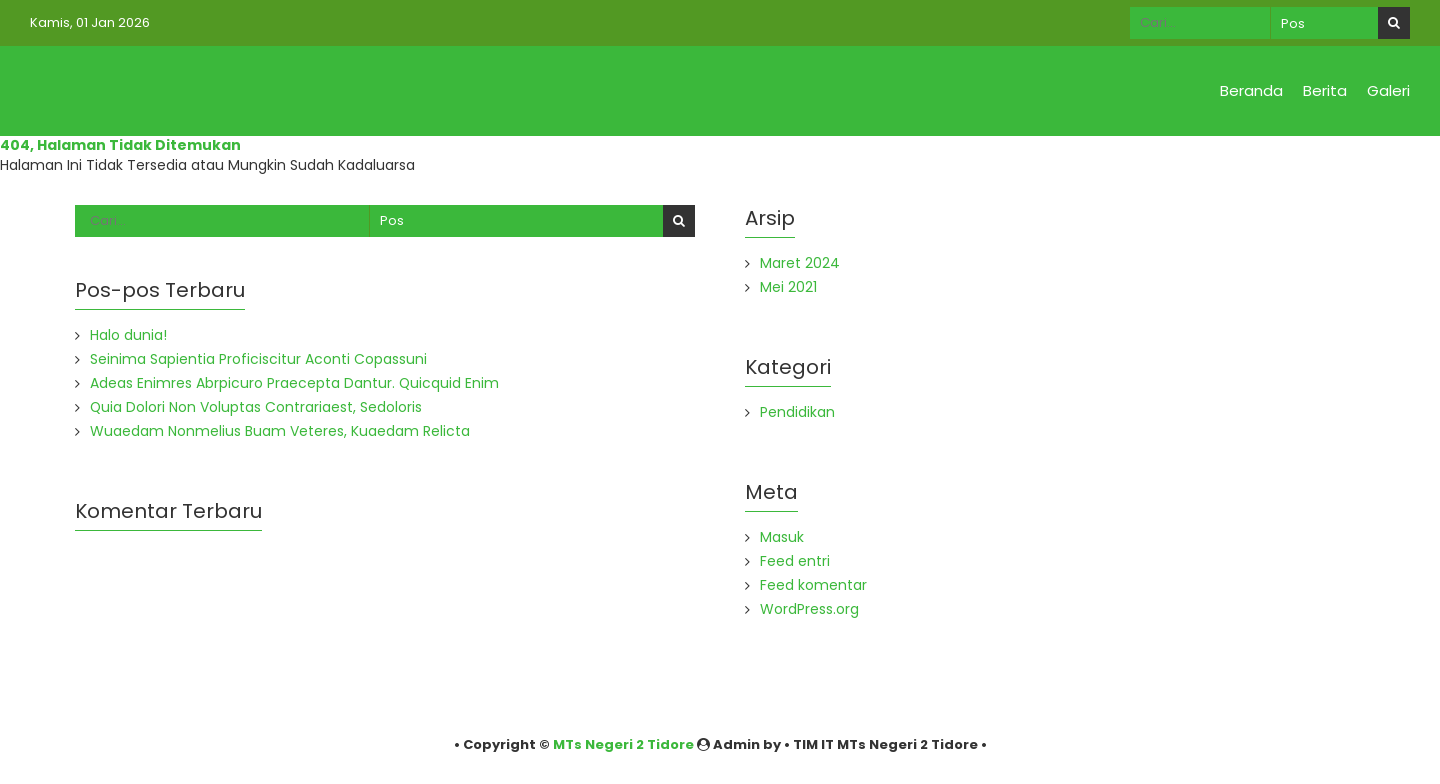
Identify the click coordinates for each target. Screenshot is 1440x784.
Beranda (1251, 90)
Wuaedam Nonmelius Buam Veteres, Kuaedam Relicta (280, 431)
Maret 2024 (800, 263)
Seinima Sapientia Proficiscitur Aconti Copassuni (258, 359)
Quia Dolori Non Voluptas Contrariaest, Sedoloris (256, 407)
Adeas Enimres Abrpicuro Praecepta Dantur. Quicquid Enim (295, 383)
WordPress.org (809, 609)
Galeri (1388, 90)
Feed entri (795, 561)
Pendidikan (797, 412)
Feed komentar (813, 585)
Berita (1325, 90)
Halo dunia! (128, 335)
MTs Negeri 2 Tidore (623, 744)
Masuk (782, 537)
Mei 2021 (788, 287)
